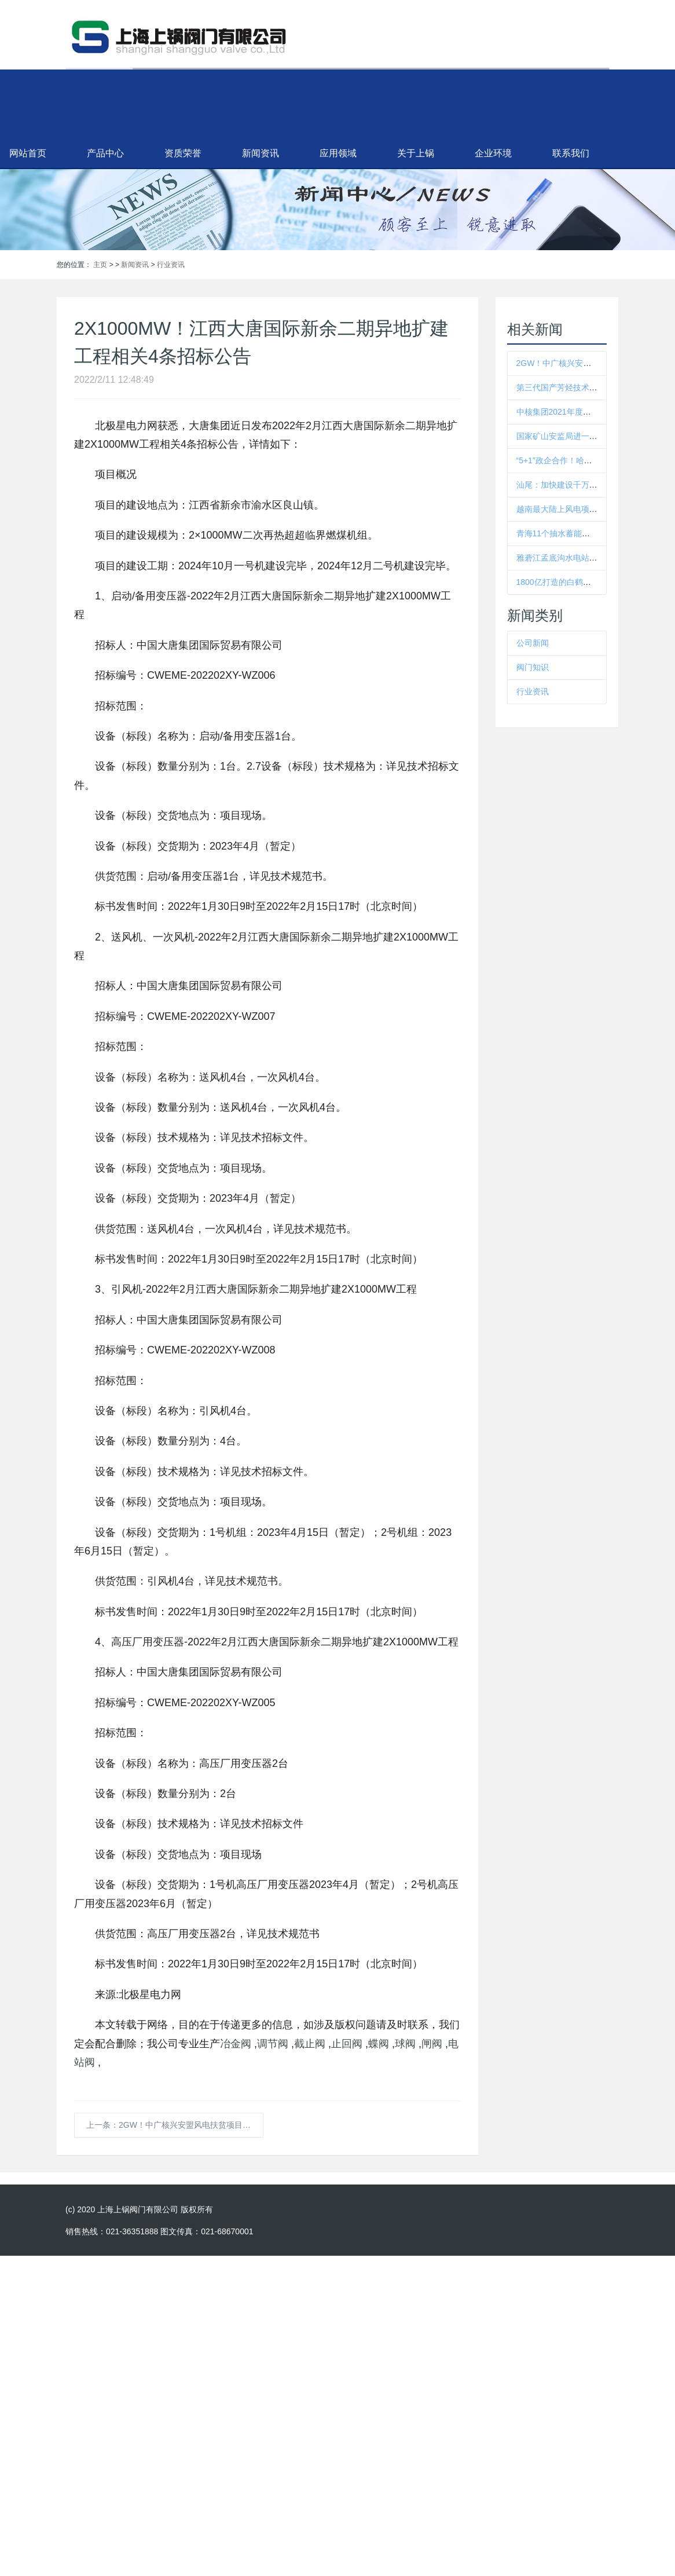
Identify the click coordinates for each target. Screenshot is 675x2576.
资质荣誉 (259, 153)
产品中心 (181, 153)
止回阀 (346, 2044)
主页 (100, 265)
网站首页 (104, 153)
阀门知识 (532, 667)
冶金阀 (235, 2044)
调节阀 (272, 2044)
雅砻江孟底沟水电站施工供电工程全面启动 (593, 557)
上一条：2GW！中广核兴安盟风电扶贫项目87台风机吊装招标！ (174, 2124)
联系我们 (647, 153)
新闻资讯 (336, 153)
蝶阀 (378, 2044)
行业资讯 (171, 265)
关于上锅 (492, 153)
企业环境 (569, 153)
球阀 (405, 2044)
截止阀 (309, 2044)
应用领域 (414, 153)
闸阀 (431, 2044)
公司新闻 (532, 642)
